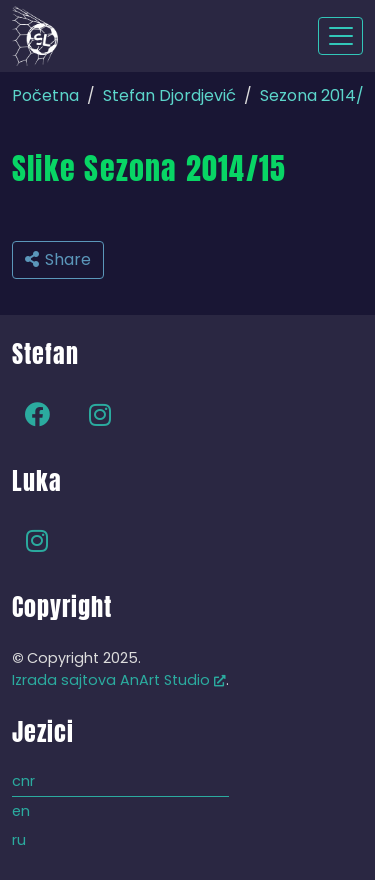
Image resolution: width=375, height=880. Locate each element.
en (21, 811)
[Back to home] (35, 36)
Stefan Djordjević (169, 95)
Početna (45, 95)
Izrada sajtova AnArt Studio (119, 680)
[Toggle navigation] (340, 36)
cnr (23, 781)
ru (19, 840)
